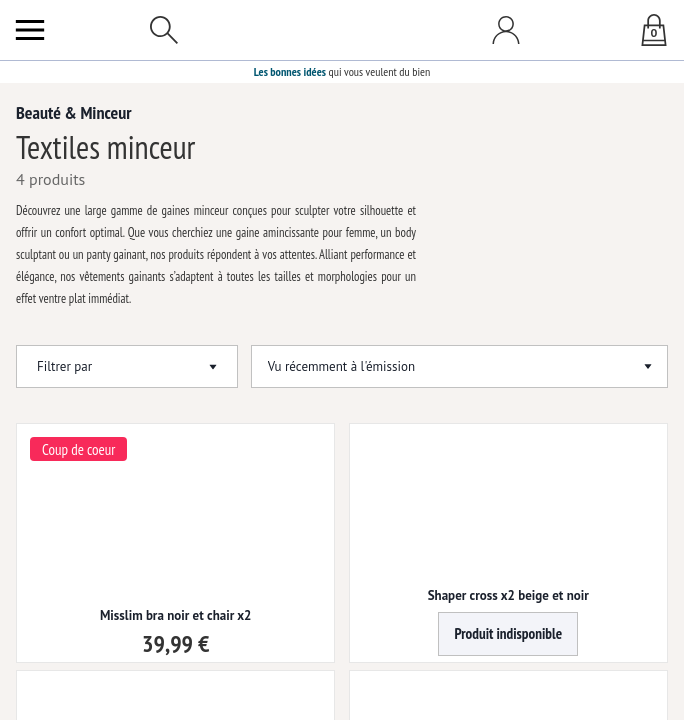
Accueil (31, 97)
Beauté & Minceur (103, 97)
